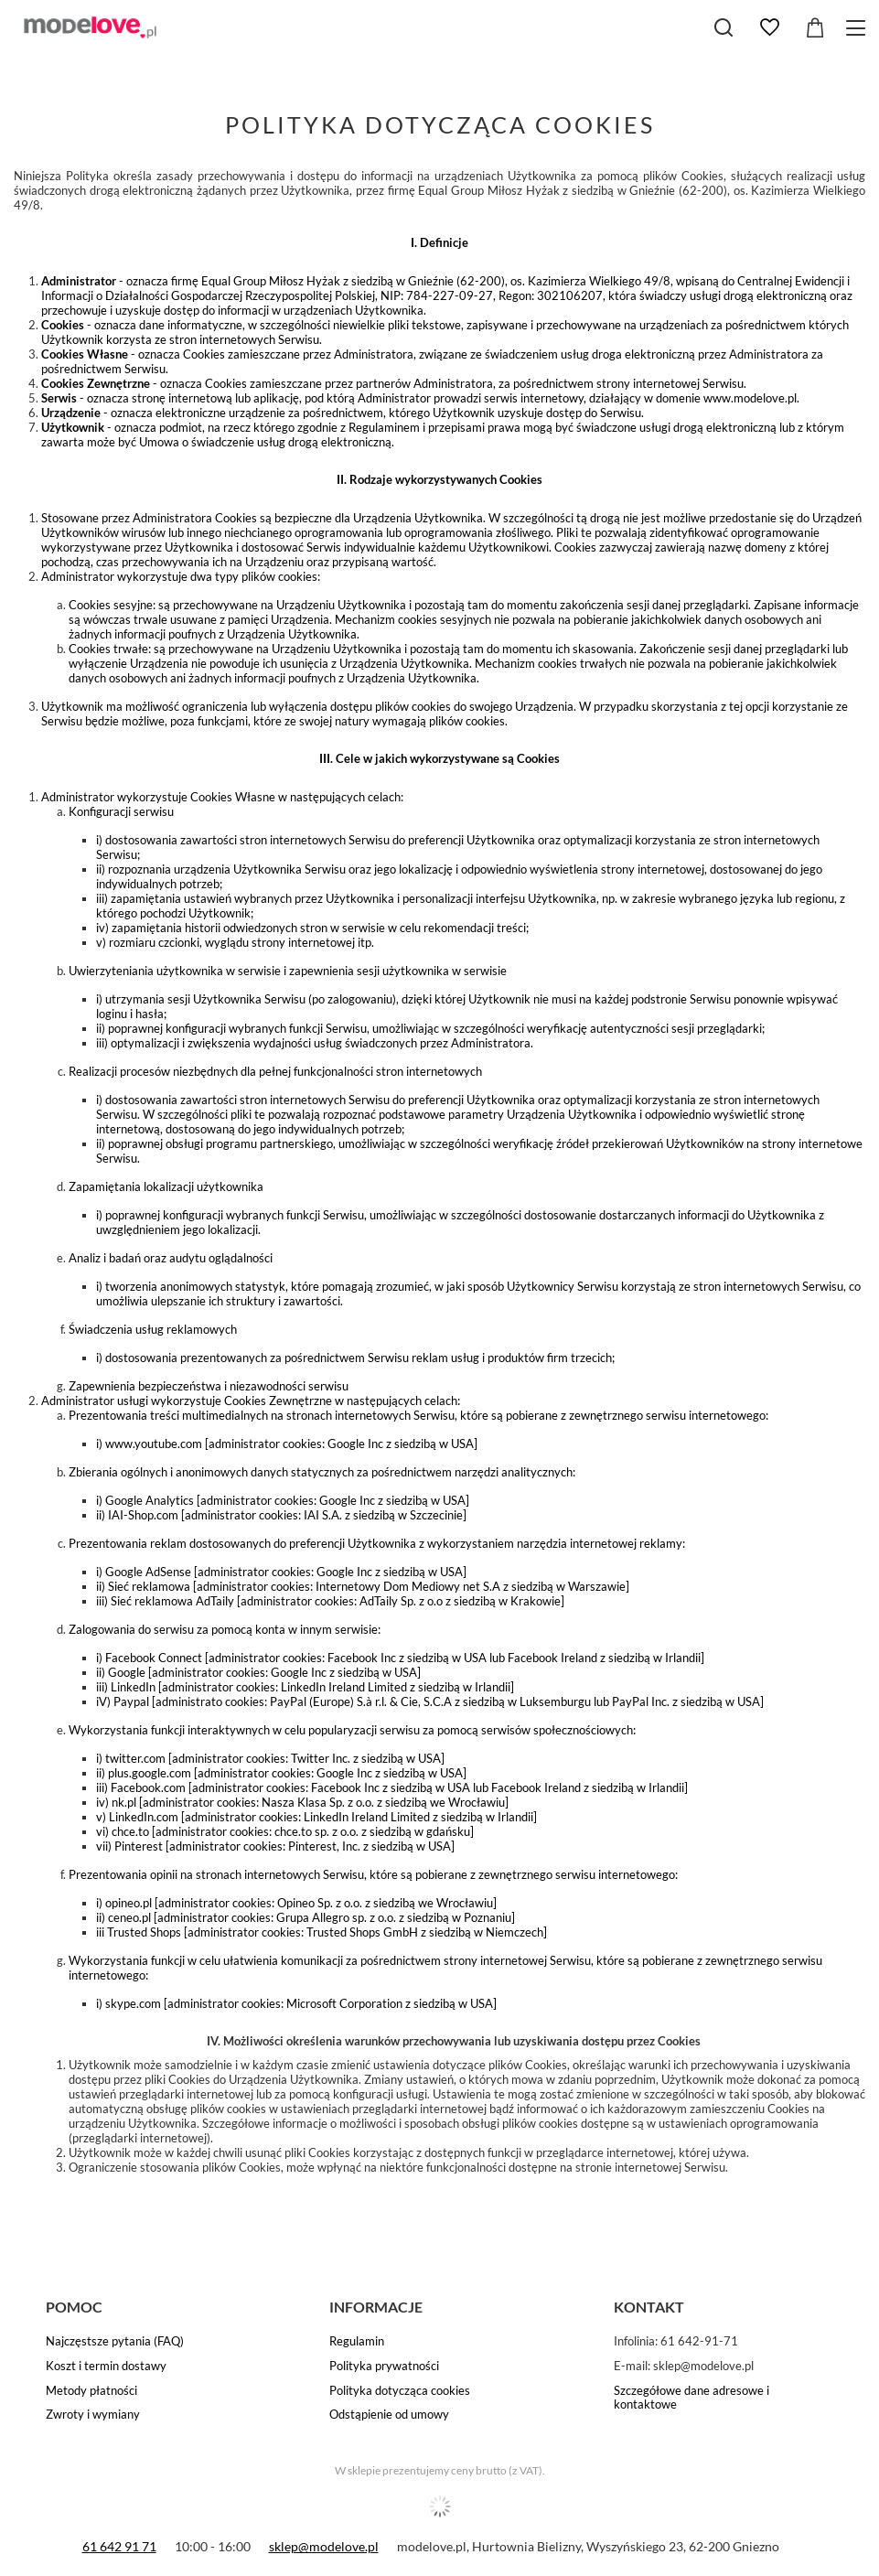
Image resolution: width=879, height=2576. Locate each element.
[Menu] (858, 28)
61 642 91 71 (119, 2546)
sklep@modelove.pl (324, 2546)
